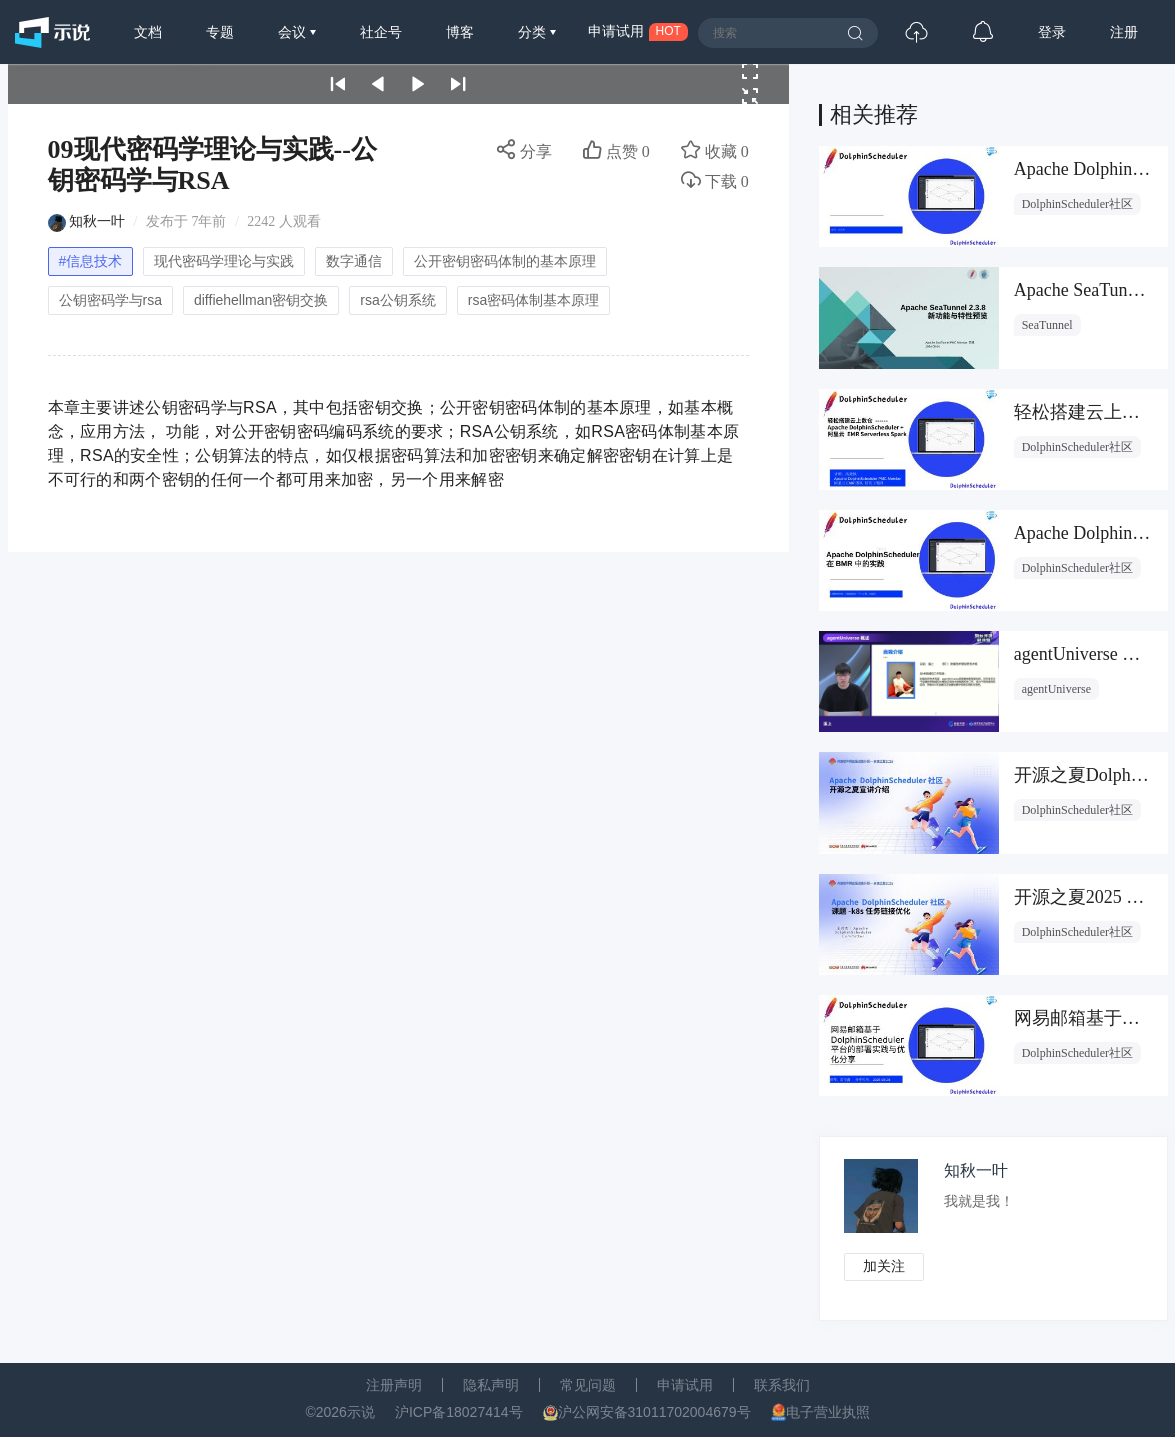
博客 (460, 32)
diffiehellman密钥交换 (261, 300)
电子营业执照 (828, 1412)
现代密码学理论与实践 (224, 261)
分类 (534, 32)
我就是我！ (980, 1201)
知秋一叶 (97, 221)
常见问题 (588, 1385)
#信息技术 (91, 261)
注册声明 (394, 1385)
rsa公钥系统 (397, 300)
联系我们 (782, 1385)
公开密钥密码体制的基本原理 (505, 261)
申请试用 (685, 1385)
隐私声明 (491, 1385)
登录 (1052, 32)
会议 (294, 32)
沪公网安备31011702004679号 (654, 1412)
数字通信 (354, 261)
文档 (148, 32)
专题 (220, 32)
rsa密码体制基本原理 (533, 300)
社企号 (381, 32)
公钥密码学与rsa (110, 300)
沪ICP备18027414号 (459, 1412)
